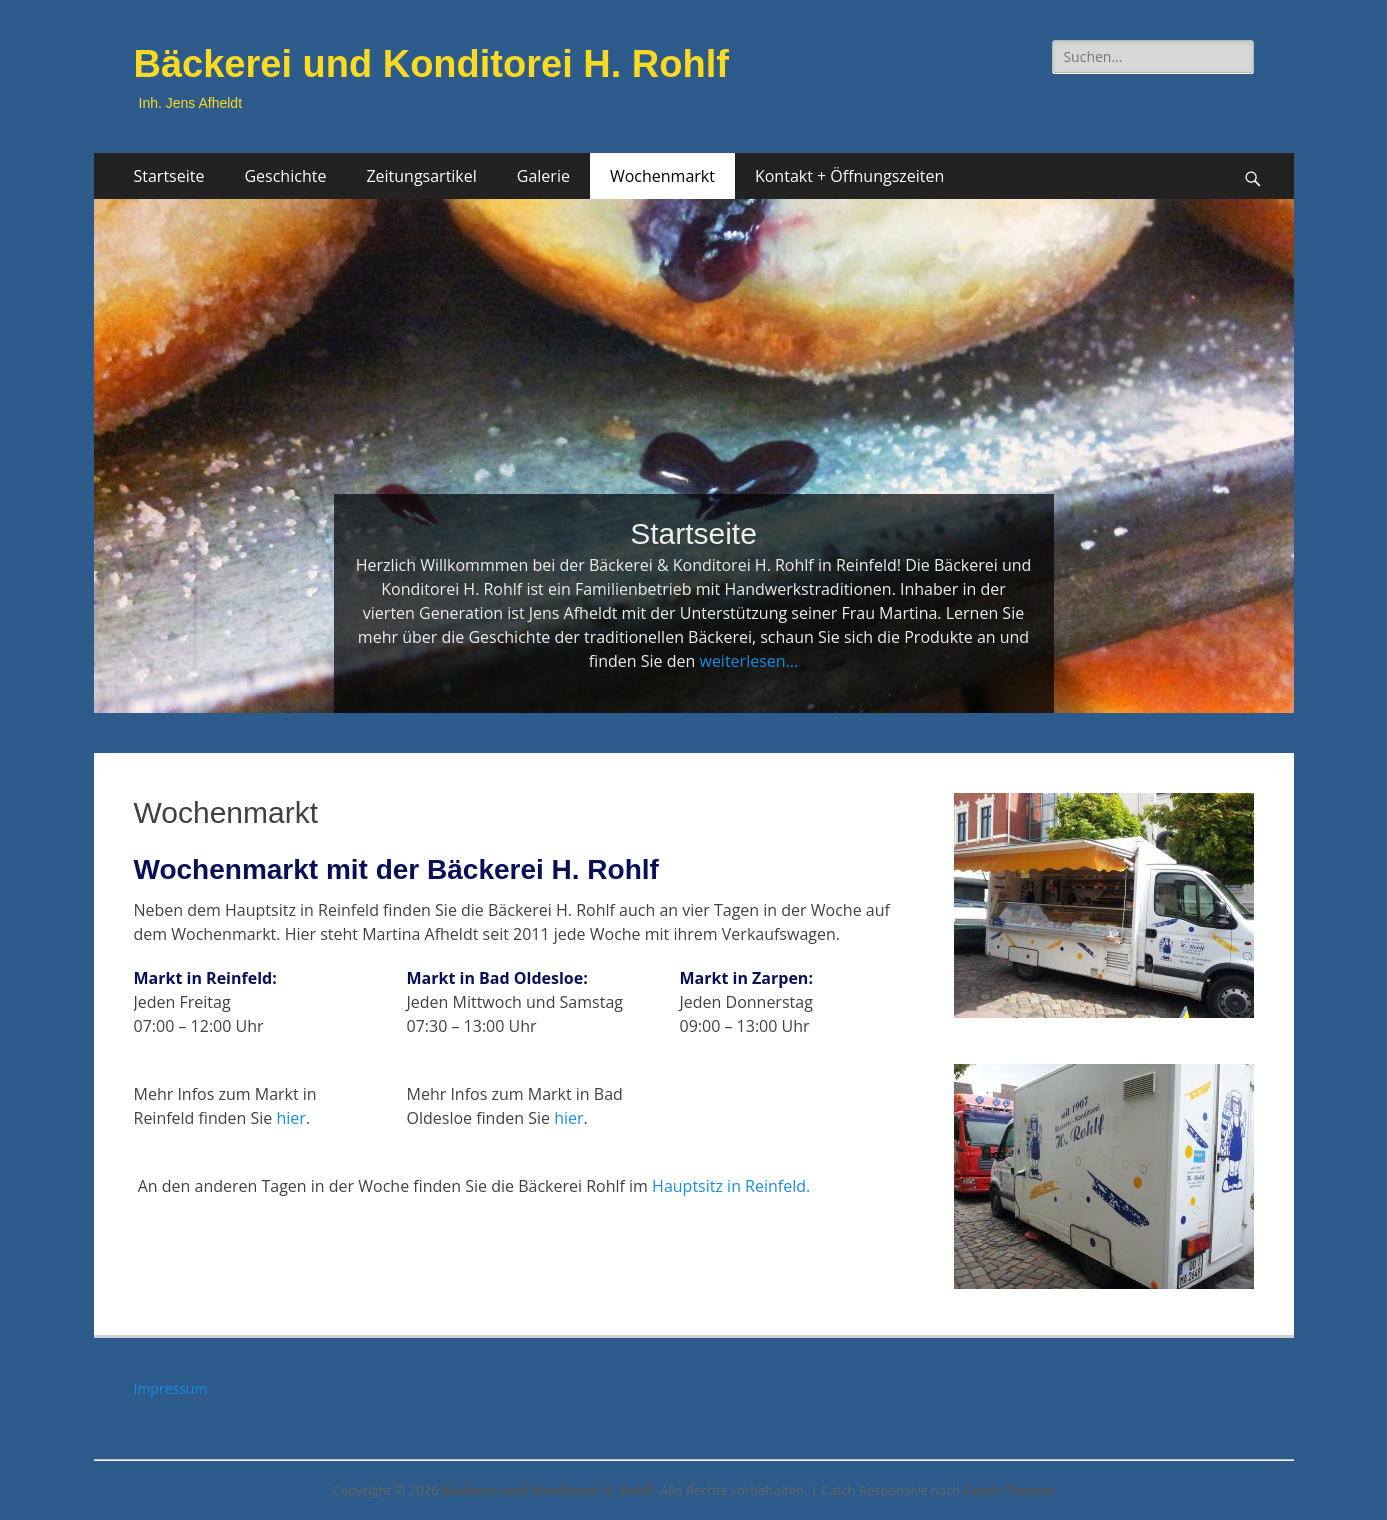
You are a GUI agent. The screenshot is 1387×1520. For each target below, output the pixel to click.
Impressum (171, 1388)
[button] (524, 1013)
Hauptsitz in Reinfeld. (731, 1186)
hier (291, 1118)
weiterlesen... (748, 661)
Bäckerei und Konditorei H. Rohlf (431, 64)
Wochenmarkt (662, 176)
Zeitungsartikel (421, 176)
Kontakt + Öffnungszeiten (849, 176)
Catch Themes (1009, 1490)
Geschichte (285, 176)
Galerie (543, 176)
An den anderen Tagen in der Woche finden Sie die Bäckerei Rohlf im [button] (472, 1186)
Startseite (169, 176)
